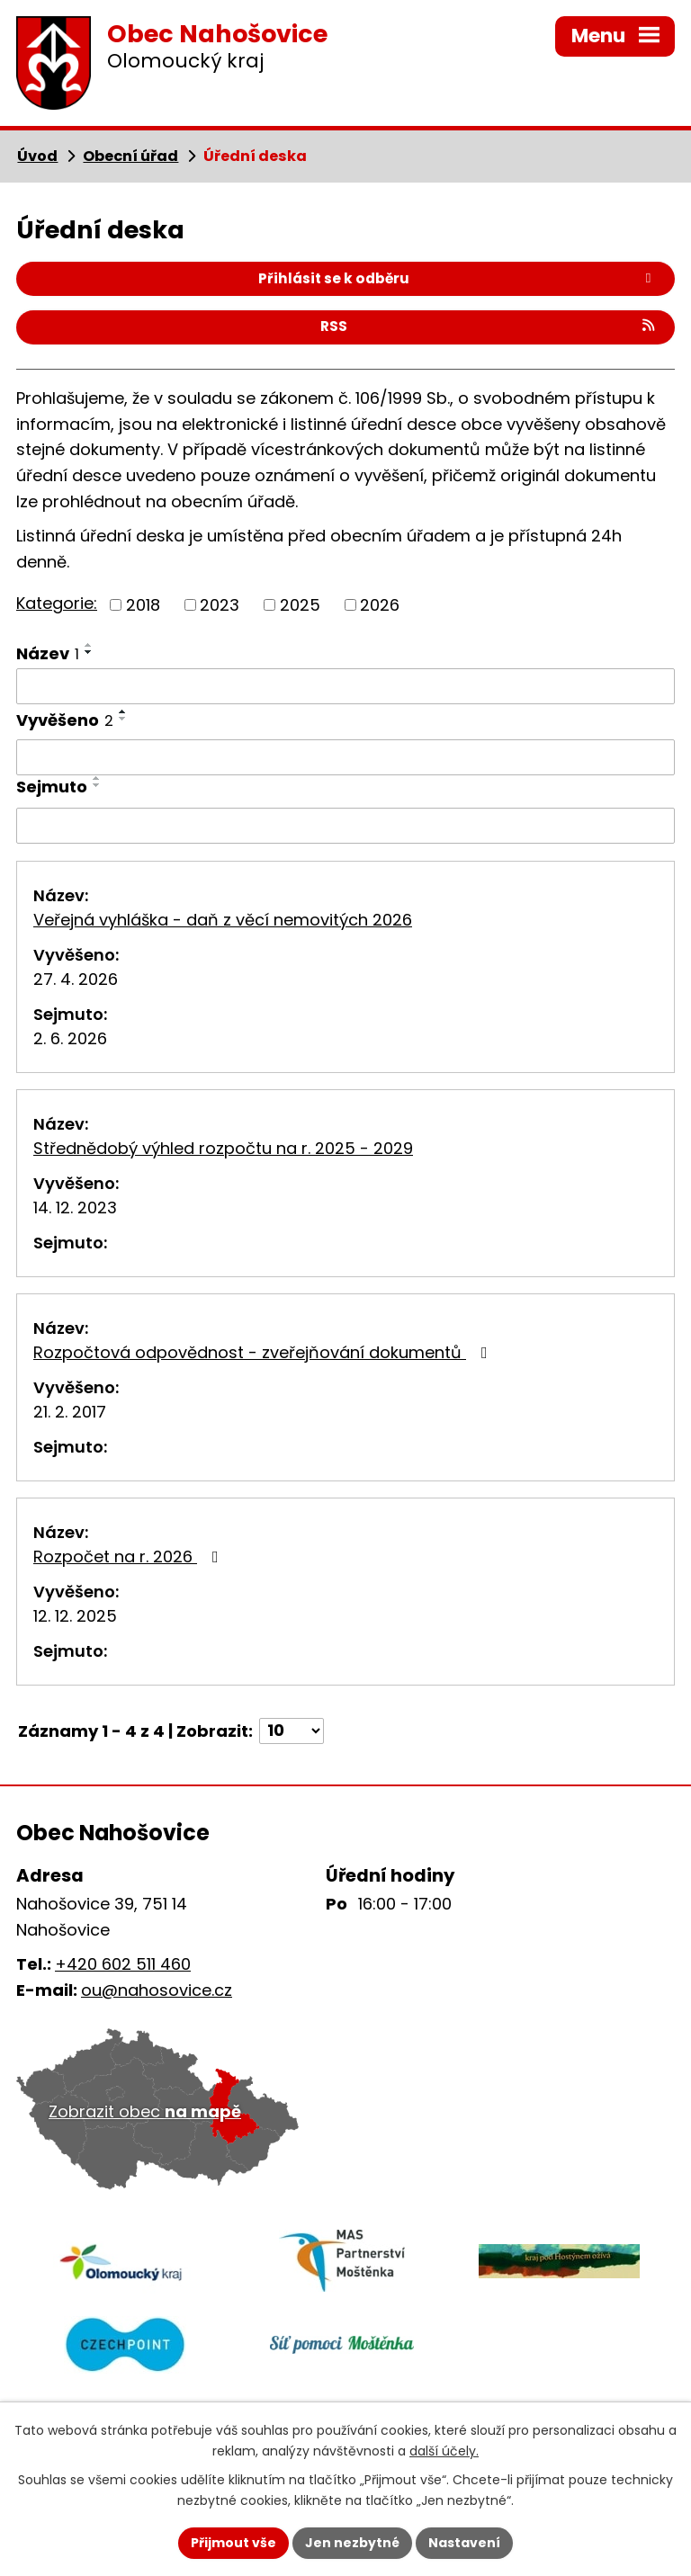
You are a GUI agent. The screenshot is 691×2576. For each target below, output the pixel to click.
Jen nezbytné (352, 2543)
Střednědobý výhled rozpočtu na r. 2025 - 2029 (223, 1148)
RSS (489, 326)
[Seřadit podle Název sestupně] (89, 652)
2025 (300, 605)
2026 (379, 605)
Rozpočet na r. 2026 (129, 1556)
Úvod (37, 156)
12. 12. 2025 (75, 1616)
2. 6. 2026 (70, 1038)
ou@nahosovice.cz (156, 1990)
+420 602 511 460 (123, 1964)
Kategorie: (56, 603)
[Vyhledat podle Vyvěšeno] (345, 757)
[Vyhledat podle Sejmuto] (345, 826)
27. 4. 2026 (75, 979)
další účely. (444, 2451)
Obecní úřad (130, 156)
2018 (143, 605)
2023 (219, 605)
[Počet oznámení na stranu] (291, 1731)
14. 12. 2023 (75, 1207)
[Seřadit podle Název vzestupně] (89, 644)
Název (47, 653)
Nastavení (464, 2543)
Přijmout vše (233, 2543)
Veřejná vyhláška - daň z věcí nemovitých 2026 (222, 919)
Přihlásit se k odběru (458, 278)
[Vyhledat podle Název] (345, 686)
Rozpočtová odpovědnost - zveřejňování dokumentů (264, 1352)
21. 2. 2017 (69, 1411)
